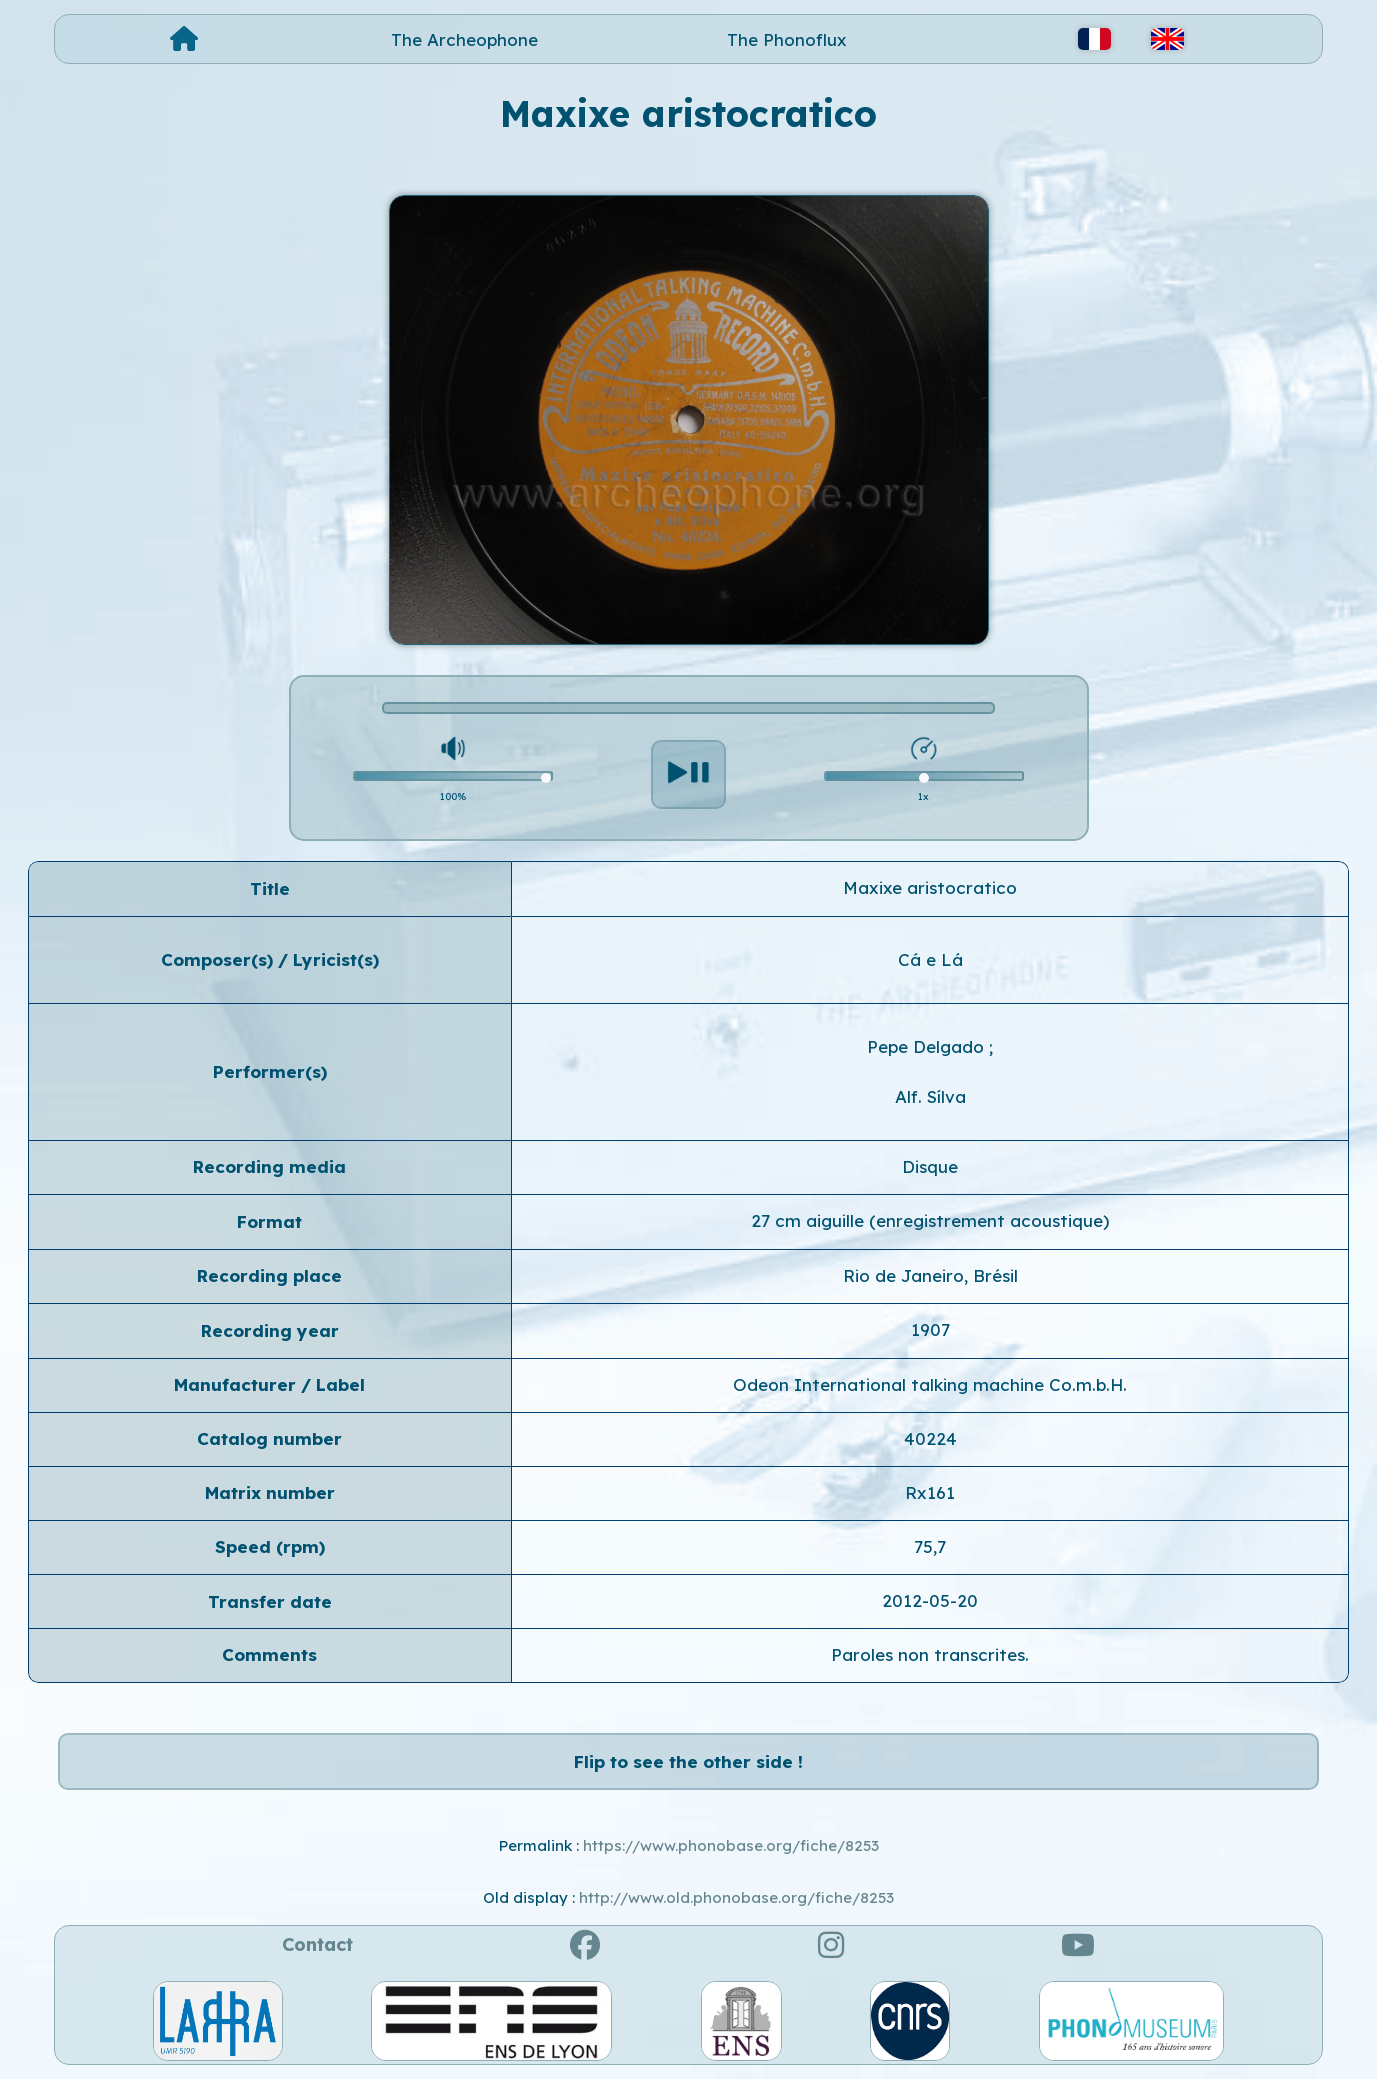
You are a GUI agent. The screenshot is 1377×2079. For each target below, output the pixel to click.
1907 (930, 1329)
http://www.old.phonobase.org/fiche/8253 (736, 1897)
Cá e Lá (930, 959)
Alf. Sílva (930, 1096)
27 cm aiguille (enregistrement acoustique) (930, 1220)
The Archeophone (464, 39)
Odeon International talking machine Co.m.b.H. (930, 1384)
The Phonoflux (787, 39)
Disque (930, 1166)
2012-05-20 (930, 1600)
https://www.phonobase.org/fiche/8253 (731, 1845)
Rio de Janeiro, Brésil (930, 1275)
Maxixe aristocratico (930, 887)
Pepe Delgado (928, 1046)
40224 (930, 1438)
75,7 (930, 1546)
